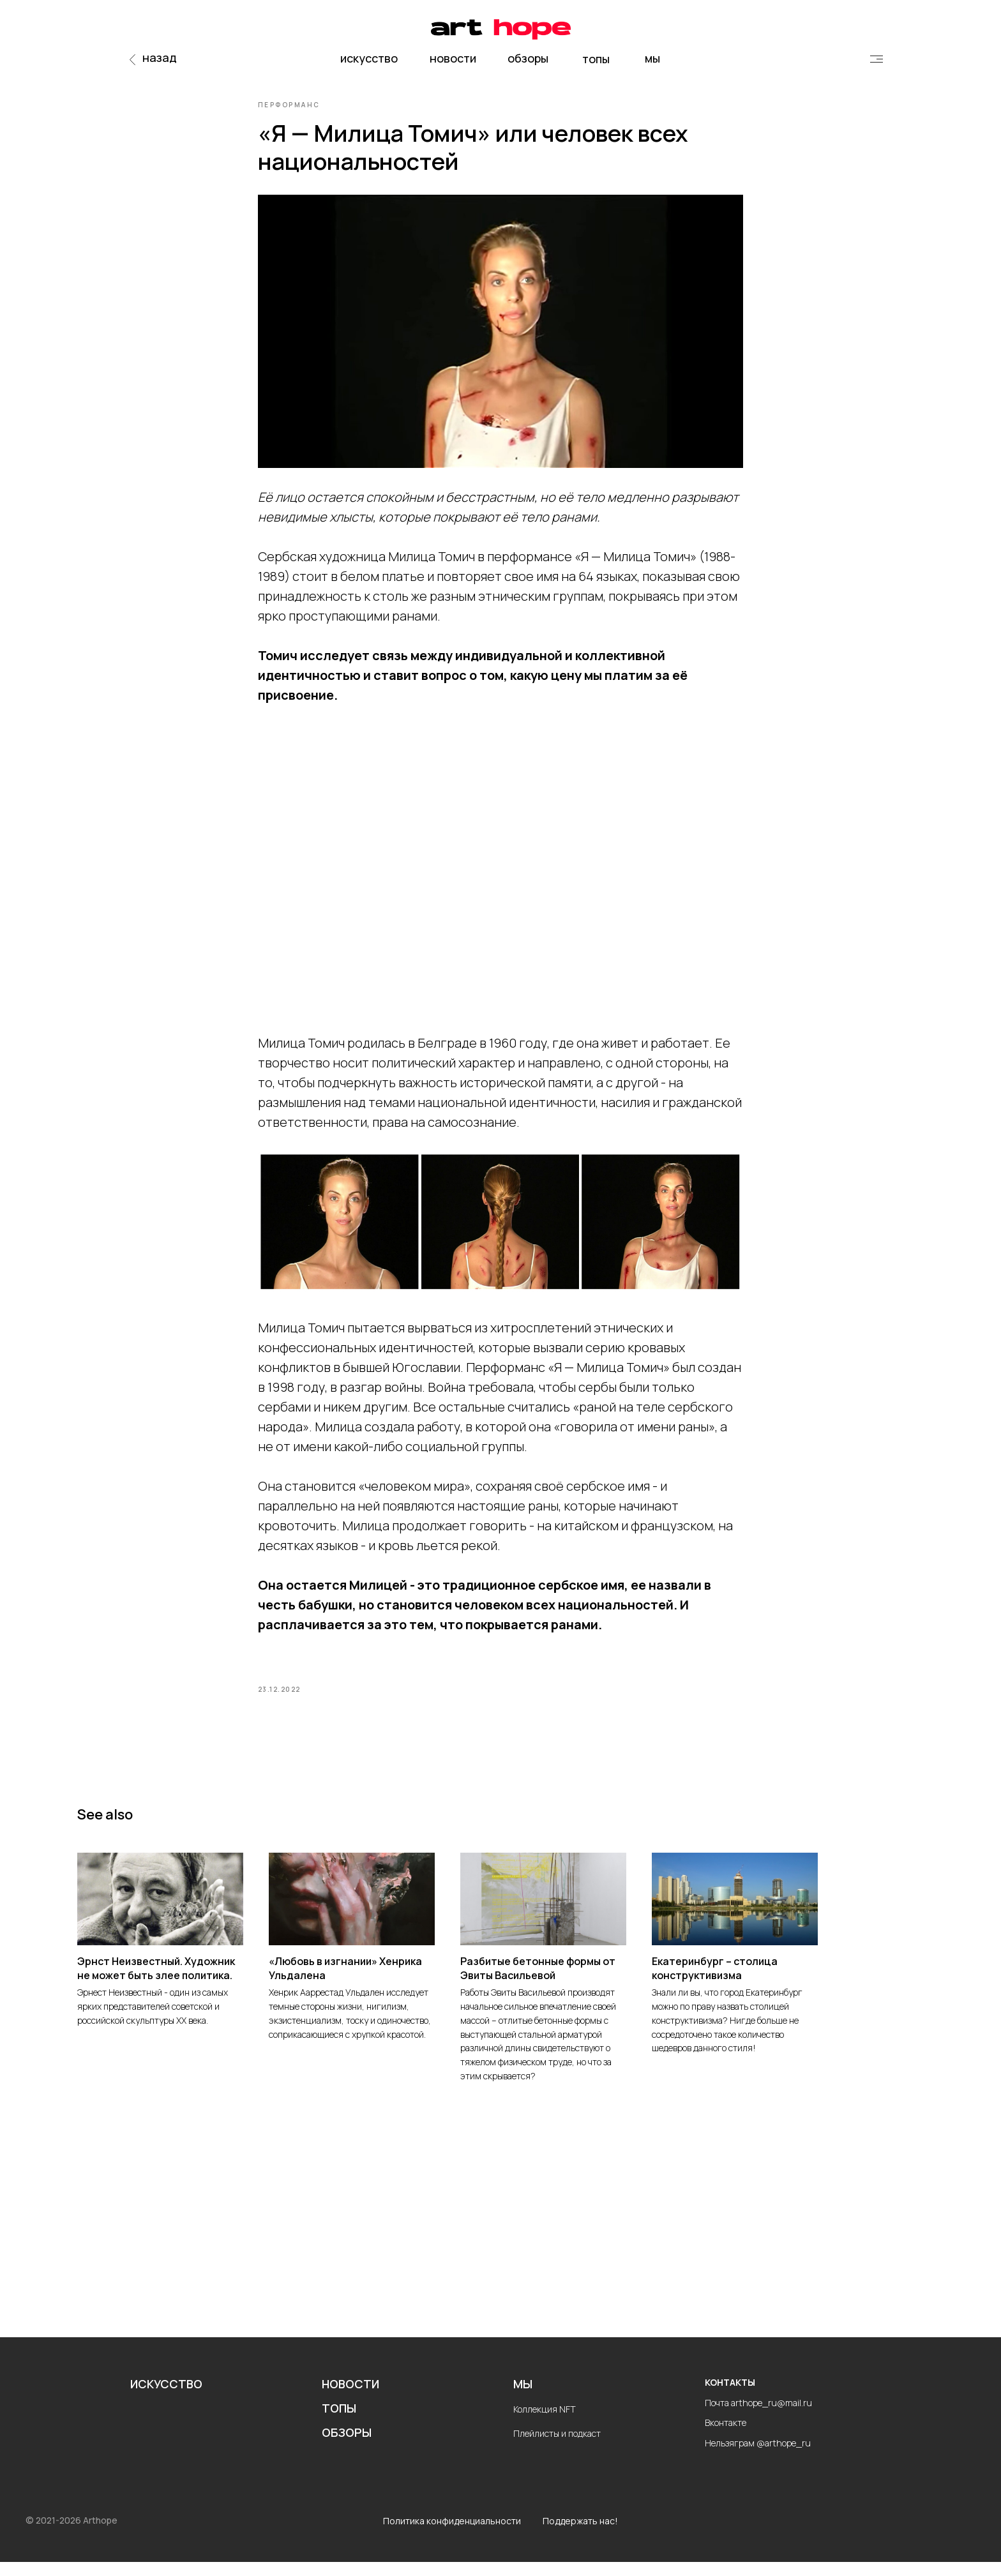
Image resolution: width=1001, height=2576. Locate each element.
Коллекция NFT (544, 2423)
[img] (876, 58)
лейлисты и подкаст (560, 2447)
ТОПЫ (339, 2422)
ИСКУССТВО (166, 2398)
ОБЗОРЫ (347, 2446)
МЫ (522, 2398)
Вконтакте (725, 2437)
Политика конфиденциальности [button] (452, 2535)
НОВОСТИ (350, 2398)
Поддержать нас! (580, 2535)
